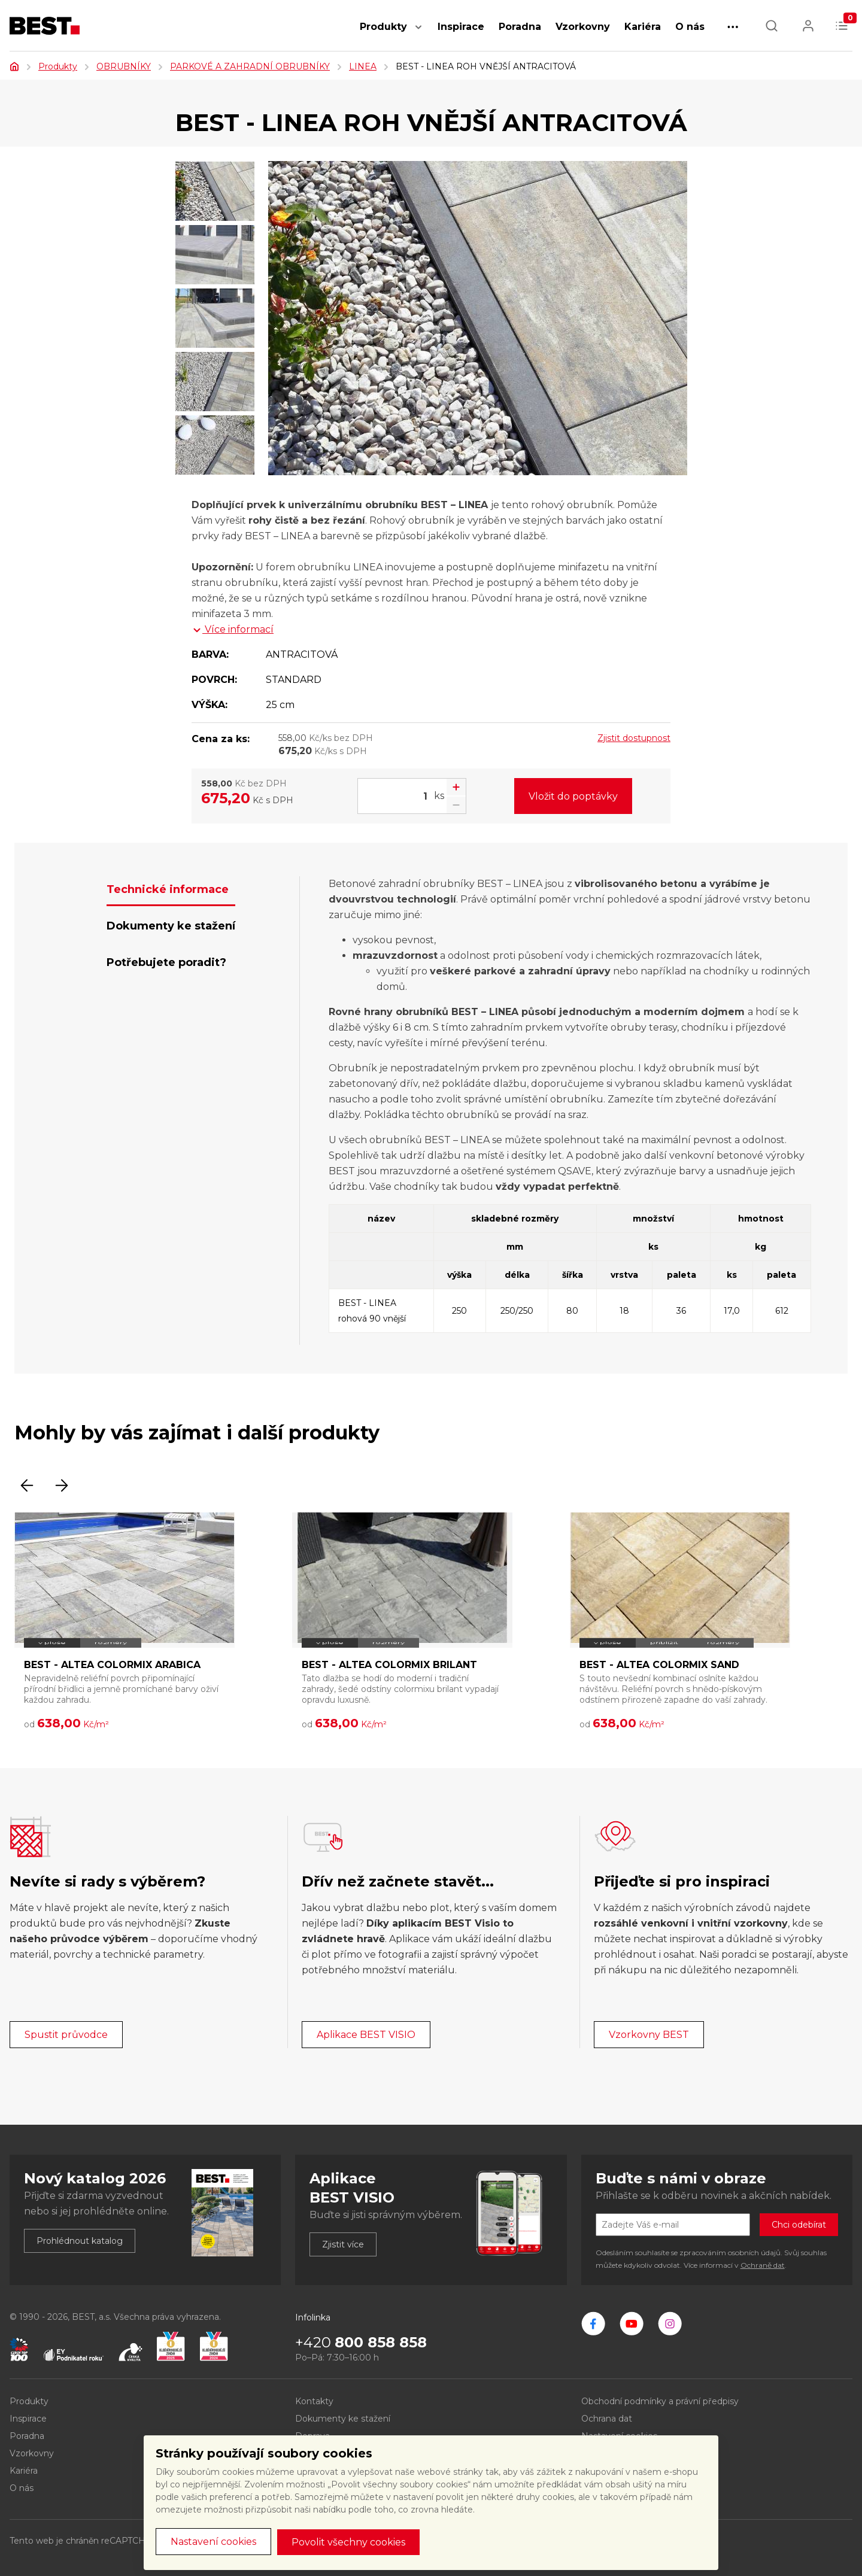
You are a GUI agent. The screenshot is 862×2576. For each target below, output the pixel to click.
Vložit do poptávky (573, 796)
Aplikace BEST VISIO (366, 2034)
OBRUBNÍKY (123, 66)
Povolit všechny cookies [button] (348, 2542)
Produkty (383, 26)
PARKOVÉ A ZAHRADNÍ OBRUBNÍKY (250, 66)
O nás (690, 26)
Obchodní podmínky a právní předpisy (660, 2401)
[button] (418, 33)
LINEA (363, 66)
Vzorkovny (583, 26)
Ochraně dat (762, 2265)
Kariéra (642, 26)
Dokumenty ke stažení (342, 2418)
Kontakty (314, 2401)
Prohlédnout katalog (80, 2240)
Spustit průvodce (66, 2034)
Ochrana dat (606, 2418)
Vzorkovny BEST (649, 2034)
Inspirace (461, 26)
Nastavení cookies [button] (213, 2541)
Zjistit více (343, 2244)
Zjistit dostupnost (633, 738)
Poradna (520, 26)
